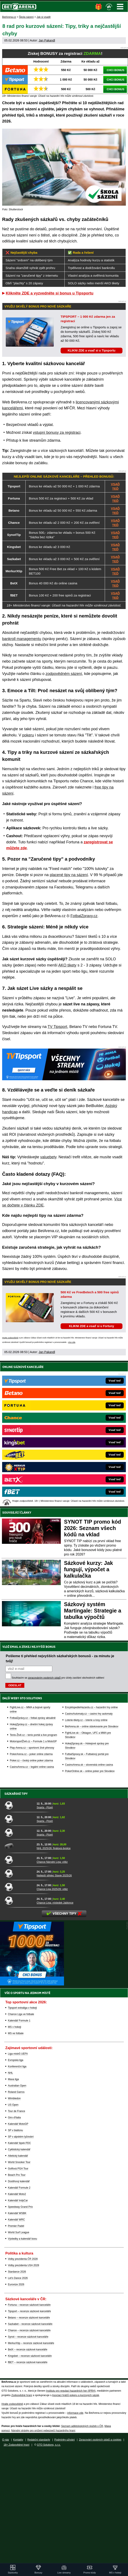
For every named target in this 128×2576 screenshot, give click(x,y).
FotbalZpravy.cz (83, 916)
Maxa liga (13, 2079)
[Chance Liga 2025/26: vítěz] (19, 1886)
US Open (13, 2104)
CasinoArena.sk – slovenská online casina (89, 1764)
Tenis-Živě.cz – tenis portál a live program (33, 1734)
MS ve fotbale (15, 2033)
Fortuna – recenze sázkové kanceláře (29, 2304)
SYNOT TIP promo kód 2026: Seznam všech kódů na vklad (92, 1528)
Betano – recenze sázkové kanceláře (29, 2317)
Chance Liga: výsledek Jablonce (55, 1902)
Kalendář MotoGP (18, 2123)
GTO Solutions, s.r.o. (49, 2444)
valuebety (48, 1157)
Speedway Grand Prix (20, 2206)
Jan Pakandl (47, 40)
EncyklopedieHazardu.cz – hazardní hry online (91, 1707)
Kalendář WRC (16, 2219)
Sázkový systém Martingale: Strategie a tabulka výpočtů (92, 1610)
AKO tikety (67, 965)
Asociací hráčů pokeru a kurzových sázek (75, 2395)
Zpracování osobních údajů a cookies (100, 2439)
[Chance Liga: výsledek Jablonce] (19, 1900)
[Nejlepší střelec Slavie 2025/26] (19, 1873)
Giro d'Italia (14, 2117)
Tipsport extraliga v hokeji (22, 2007)
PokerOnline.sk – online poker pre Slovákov (90, 1771)
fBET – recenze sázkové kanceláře (27, 2362)
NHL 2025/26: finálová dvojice (54, 1848)
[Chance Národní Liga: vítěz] (19, 1859)
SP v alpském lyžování (21, 2136)
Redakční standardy (38, 2439)
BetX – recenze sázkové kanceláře (27, 2349)
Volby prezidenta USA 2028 (23, 2265)
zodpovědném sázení (63, 674)
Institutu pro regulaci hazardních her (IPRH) (70, 2390)
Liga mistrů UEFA (18, 2053)
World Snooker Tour (19, 2162)
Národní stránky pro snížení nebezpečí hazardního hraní (43, 2430)
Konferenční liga (17, 2066)
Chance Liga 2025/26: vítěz (52, 1889)
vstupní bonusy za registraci (56, 432)
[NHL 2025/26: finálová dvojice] (19, 1846)
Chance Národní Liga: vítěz (52, 1861)
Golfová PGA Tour (18, 2168)
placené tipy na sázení (69, 875)
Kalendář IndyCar (18, 2200)
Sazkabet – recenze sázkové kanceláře (30, 2324)
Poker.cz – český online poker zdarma (31, 1760)
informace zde (75, 2412)
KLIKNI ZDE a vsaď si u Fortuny (91, 1326)
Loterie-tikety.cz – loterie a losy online (86, 1720)
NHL (10, 2072)
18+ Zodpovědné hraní (16, 2444)
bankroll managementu (21, 639)
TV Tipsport (57, 1027)
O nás (5, 2439)
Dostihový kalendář (19, 2181)
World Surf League (18, 2232)
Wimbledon (14, 2098)
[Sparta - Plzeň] (19, 1805)
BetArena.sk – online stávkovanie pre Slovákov (91, 1726)
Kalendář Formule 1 (19, 2020)
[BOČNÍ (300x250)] (32, 1984)
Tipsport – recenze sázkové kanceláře (29, 2311)
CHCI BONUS (115, 70)
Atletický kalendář (18, 2155)
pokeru (28, 735)
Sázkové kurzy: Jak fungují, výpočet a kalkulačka (88, 1569)
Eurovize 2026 (16, 2284)
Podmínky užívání (64, 2439)
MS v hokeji (14, 2026)
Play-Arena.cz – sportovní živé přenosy (32, 1747)
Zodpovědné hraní (21, 2395)
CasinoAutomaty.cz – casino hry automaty (89, 1713)
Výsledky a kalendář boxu (22, 2238)
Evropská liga (15, 2060)
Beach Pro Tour (17, 2174)
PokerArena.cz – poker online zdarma (31, 1754)
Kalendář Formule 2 (19, 2187)
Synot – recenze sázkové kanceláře (28, 2336)
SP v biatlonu (15, 2130)
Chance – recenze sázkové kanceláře (29, 2330)
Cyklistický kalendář (19, 2149)
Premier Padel (16, 2225)
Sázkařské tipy (16, 1794)
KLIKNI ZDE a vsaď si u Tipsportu (91, 350)
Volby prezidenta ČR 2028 (23, 2258)
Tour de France (16, 2111)
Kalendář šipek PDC (19, 2143)
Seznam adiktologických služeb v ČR (82, 2426)
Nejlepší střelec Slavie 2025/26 (54, 1875)
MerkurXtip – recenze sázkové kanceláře (31, 2343)
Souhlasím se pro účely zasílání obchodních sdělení (58, 1677)
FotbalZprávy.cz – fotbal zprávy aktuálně (33, 1717)
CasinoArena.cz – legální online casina (32, 1766)
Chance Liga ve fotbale (21, 2014)
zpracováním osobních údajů (44, 1677)
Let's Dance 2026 (18, 2278)
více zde (71, 1342)
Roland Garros (16, 2092)
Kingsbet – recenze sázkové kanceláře (30, 2355)
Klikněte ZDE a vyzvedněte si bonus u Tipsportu (49, 293)
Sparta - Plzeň (45, 1807)
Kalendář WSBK (17, 2213)
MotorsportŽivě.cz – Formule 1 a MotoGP (33, 1741)
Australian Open (17, 2085)
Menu (120, 6)
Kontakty (18, 2439)
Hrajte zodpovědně (10, 1338)
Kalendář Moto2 (17, 2194)
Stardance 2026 (17, 2271)
